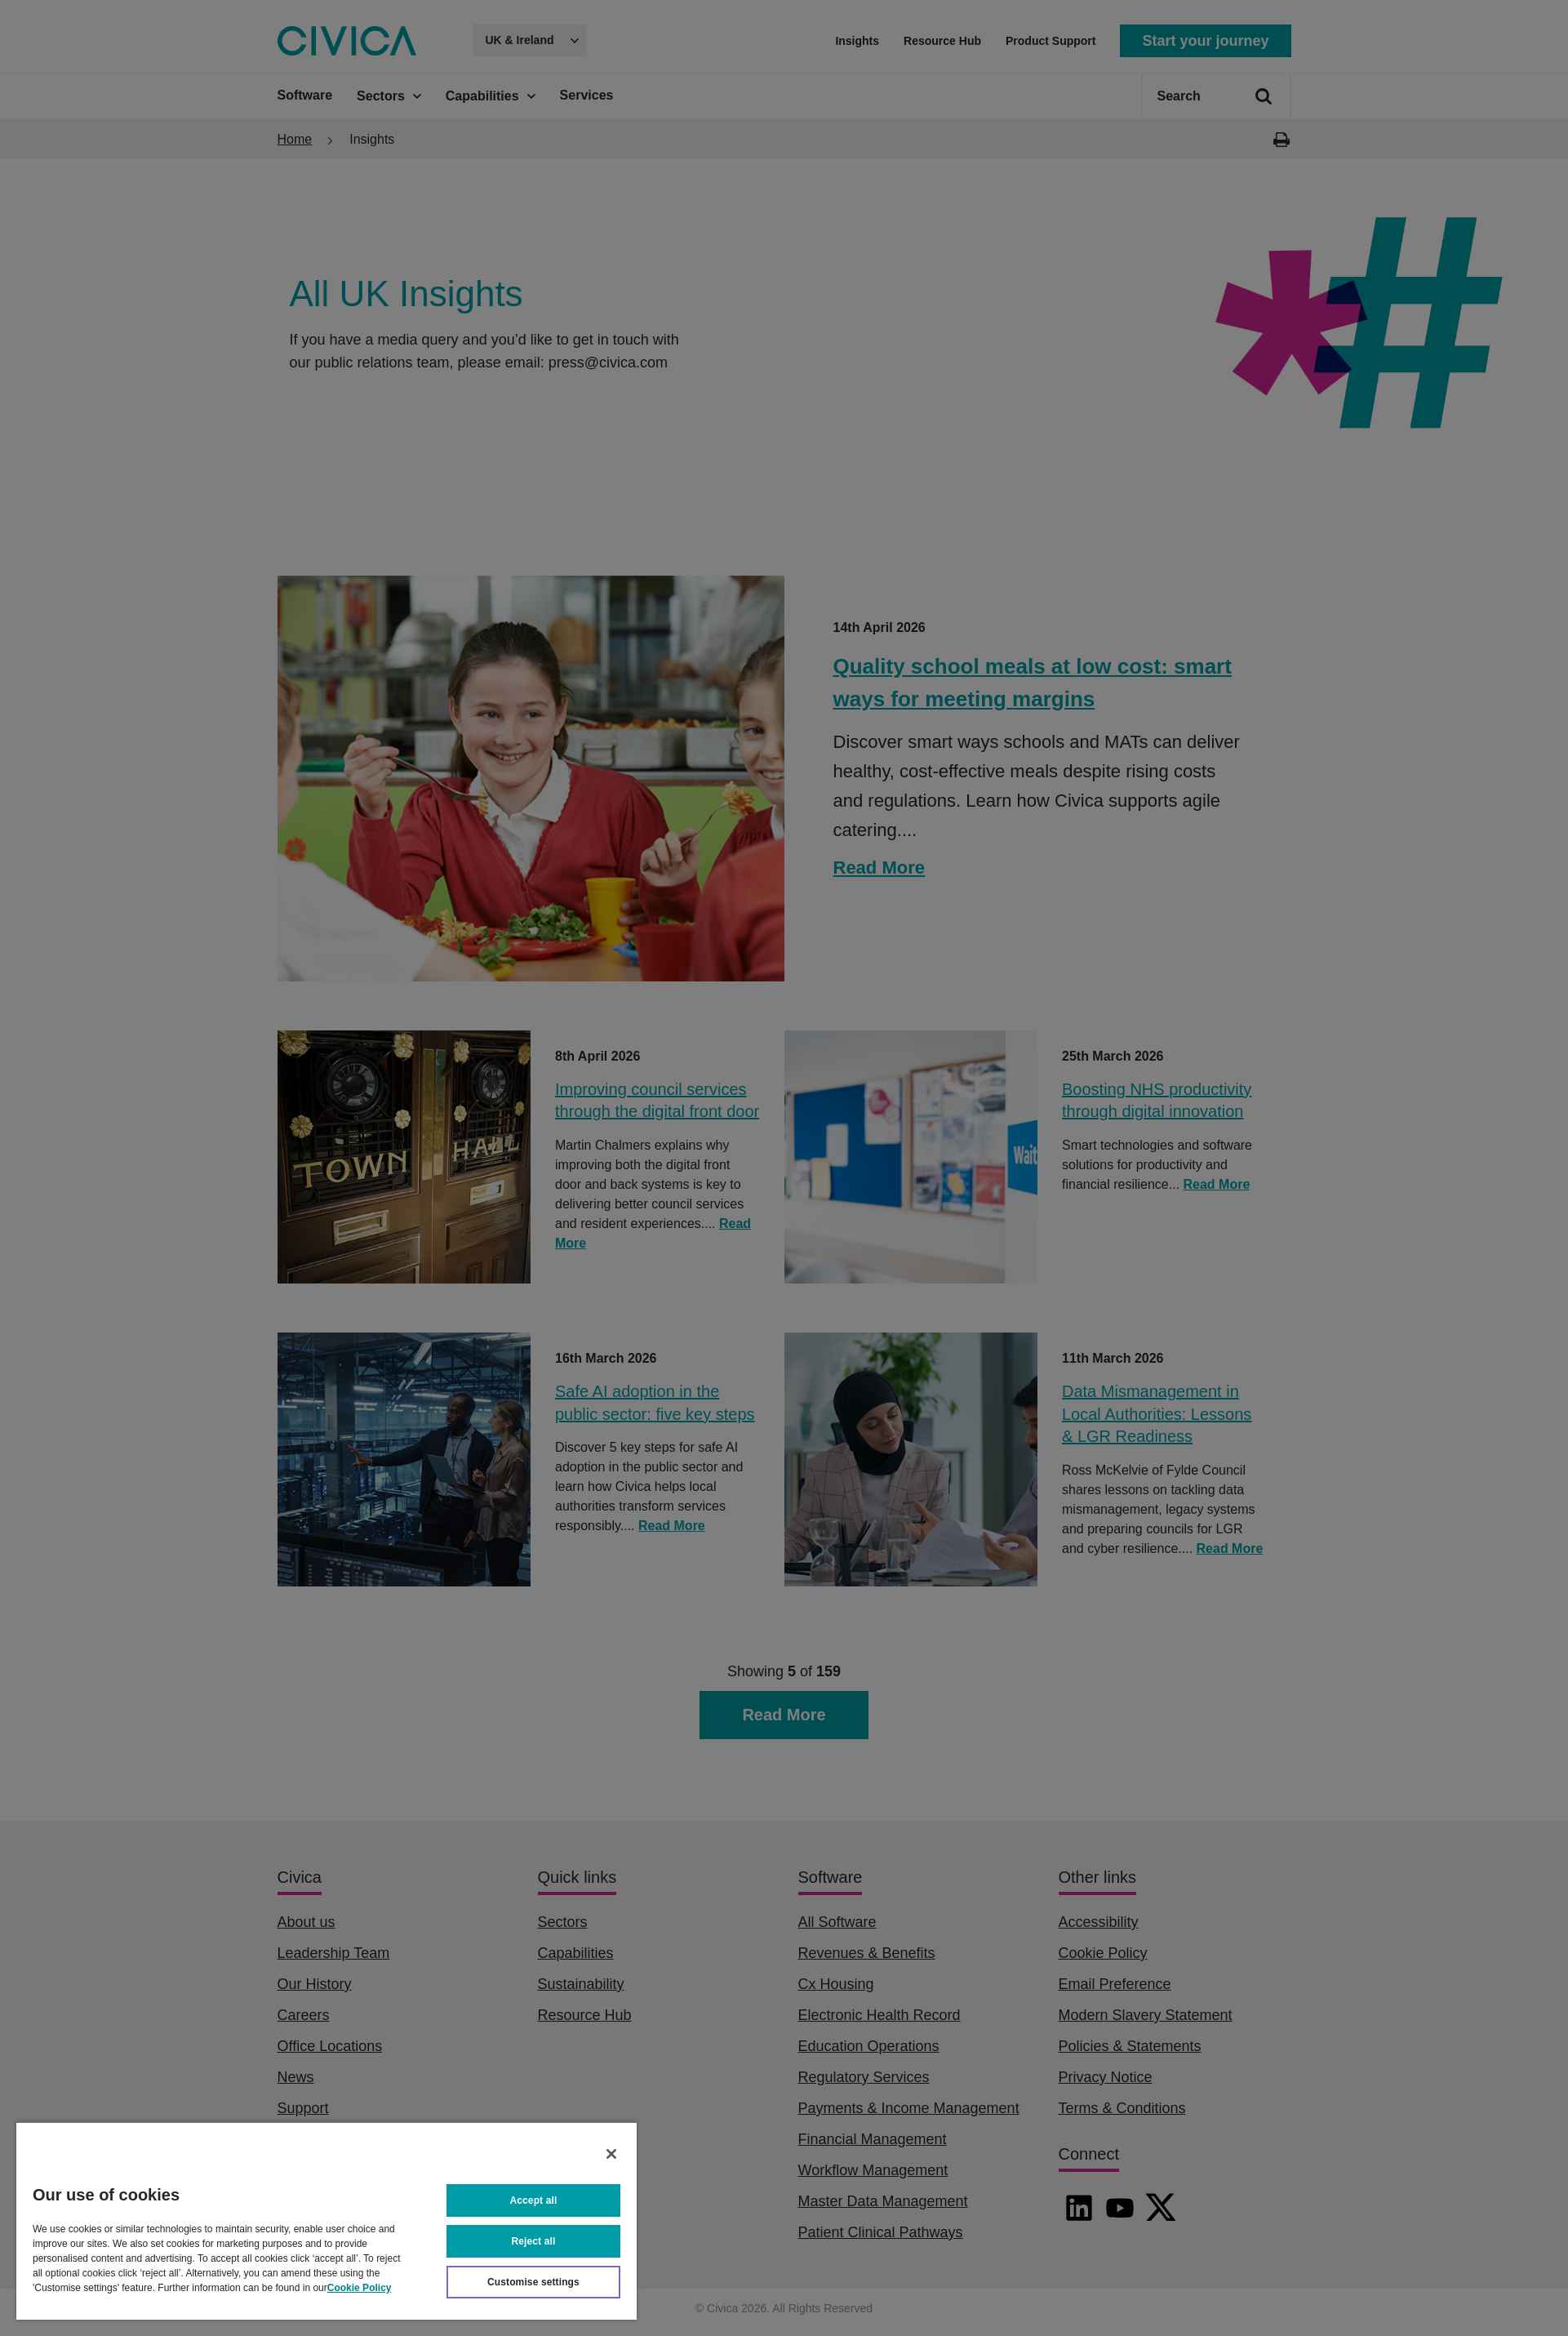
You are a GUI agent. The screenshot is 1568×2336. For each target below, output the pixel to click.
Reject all (534, 2241)
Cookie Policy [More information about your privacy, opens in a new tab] (359, 2288)
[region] (326, 2220)
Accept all (533, 2200)
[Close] (611, 2154)
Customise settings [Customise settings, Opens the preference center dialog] (533, 2282)
